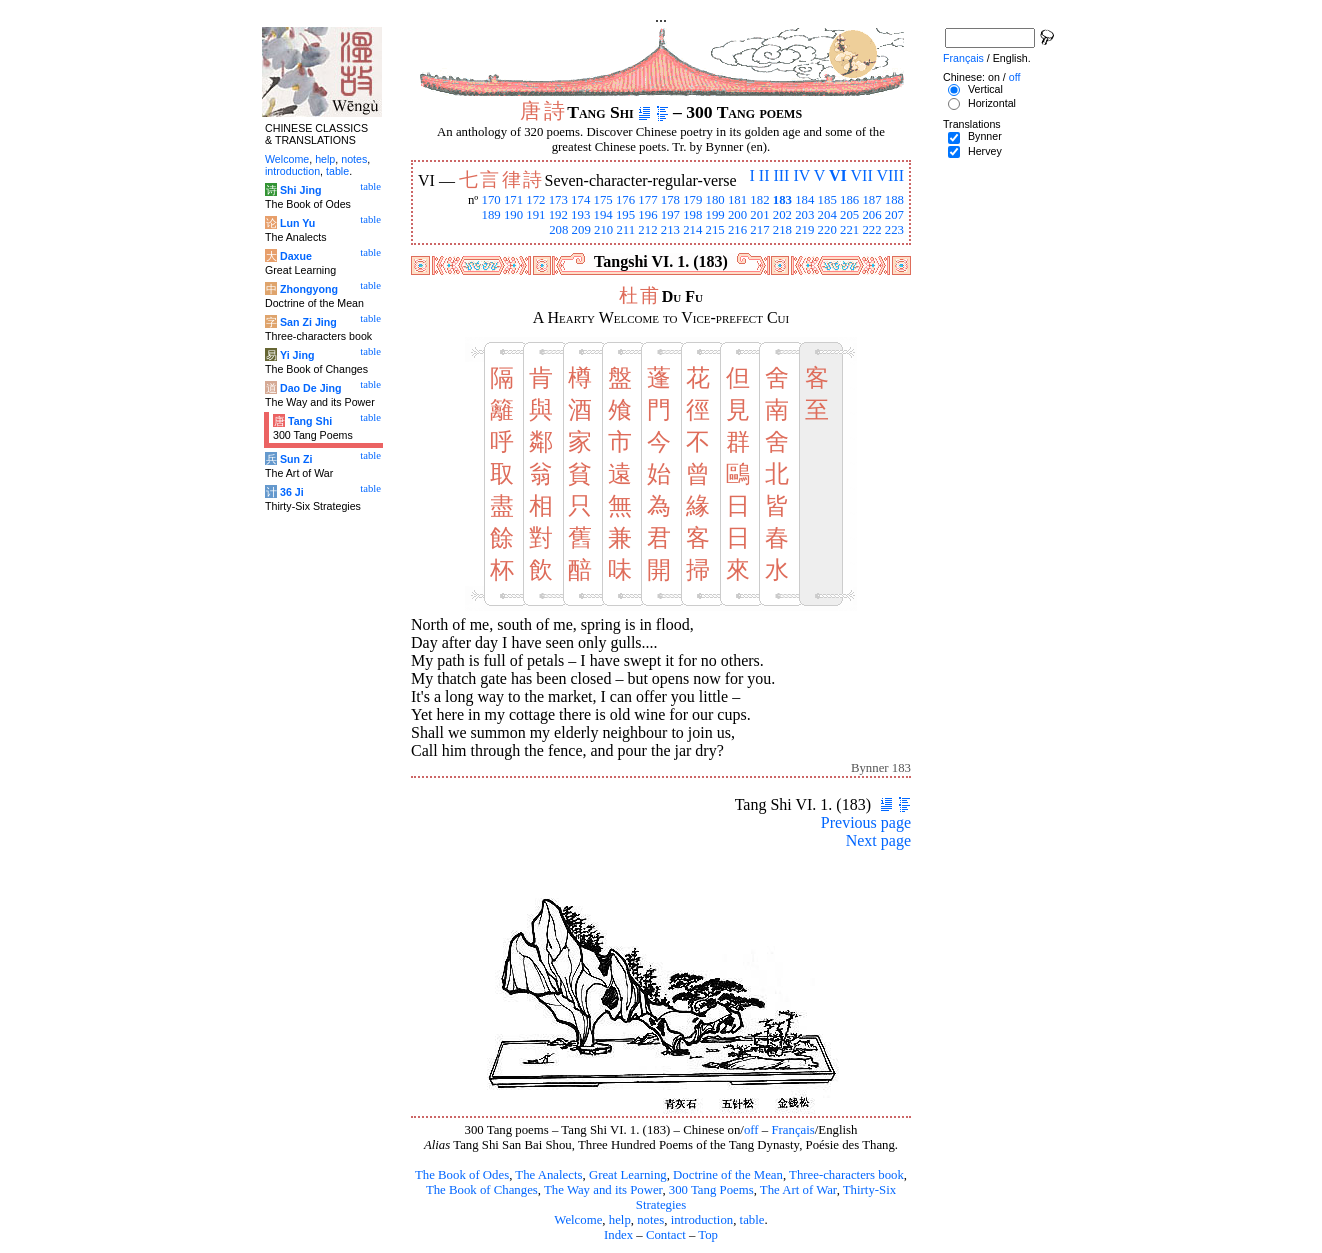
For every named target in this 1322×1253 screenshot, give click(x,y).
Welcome (578, 1220)
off (751, 1130)
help (620, 1220)
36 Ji (292, 492)
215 (715, 230)
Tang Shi (310, 421)
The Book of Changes (482, 1190)
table (752, 1220)
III (781, 175)
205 (849, 215)
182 (759, 200)
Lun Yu (297, 223)
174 (580, 200)
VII (862, 175)
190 (513, 215)
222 (871, 230)
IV (801, 175)
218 (782, 230)
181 (737, 200)
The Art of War (798, 1190)
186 (849, 200)
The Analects (548, 1175)
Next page (878, 840)
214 (692, 230)
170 (490, 200)
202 (782, 215)
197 (670, 215)
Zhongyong (309, 289)
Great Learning (628, 1175)
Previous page (866, 822)
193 (580, 215)
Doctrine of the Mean (728, 1175)
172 (535, 200)
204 (827, 215)
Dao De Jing (311, 388)
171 (513, 200)
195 (625, 215)
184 (804, 200)
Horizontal (992, 103)
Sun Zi (296, 459)
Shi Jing (300, 190)
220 (827, 230)
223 (894, 230)
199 (715, 215)
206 (871, 215)
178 (670, 200)
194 (603, 215)
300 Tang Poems (711, 1190)
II (764, 175)
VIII (890, 175)
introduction (702, 1220)
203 (804, 215)
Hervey (985, 151)
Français (792, 1130)
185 (827, 200)
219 (804, 230)
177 (647, 200)
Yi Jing (297, 355)
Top (708, 1235)
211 (625, 230)
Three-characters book (846, 1175)
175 (603, 200)
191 (535, 215)
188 (894, 200)
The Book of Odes (462, 1175)
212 (647, 230)
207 (894, 215)
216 (737, 230)
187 (871, 200)
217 (759, 230)
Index (618, 1235)
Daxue (296, 256)
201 (759, 215)
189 (490, 215)
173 (558, 200)
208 (558, 230)
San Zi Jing (308, 322)
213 (670, 230)
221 (849, 230)
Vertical (985, 89)
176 (625, 200)
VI (838, 175)
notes (650, 1220)
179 (692, 200)
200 (737, 215)
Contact (666, 1235)
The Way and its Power (603, 1190)
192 (558, 215)
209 (581, 230)
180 (715, 200)
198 (692, 215)
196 (647, 215)
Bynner (985, 136)
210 (603, 230)
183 (782, 200)
